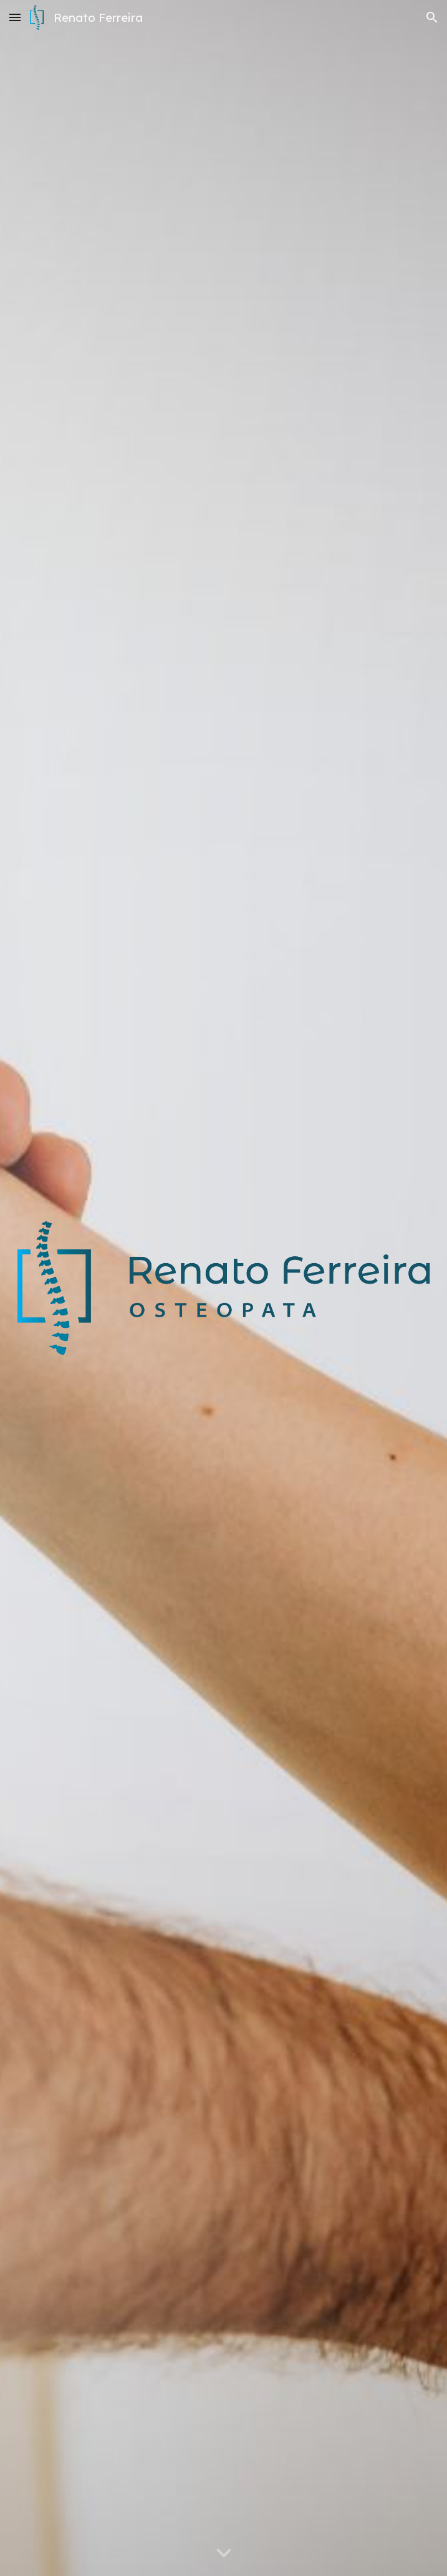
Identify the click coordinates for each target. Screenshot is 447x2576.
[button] (15, 17)
